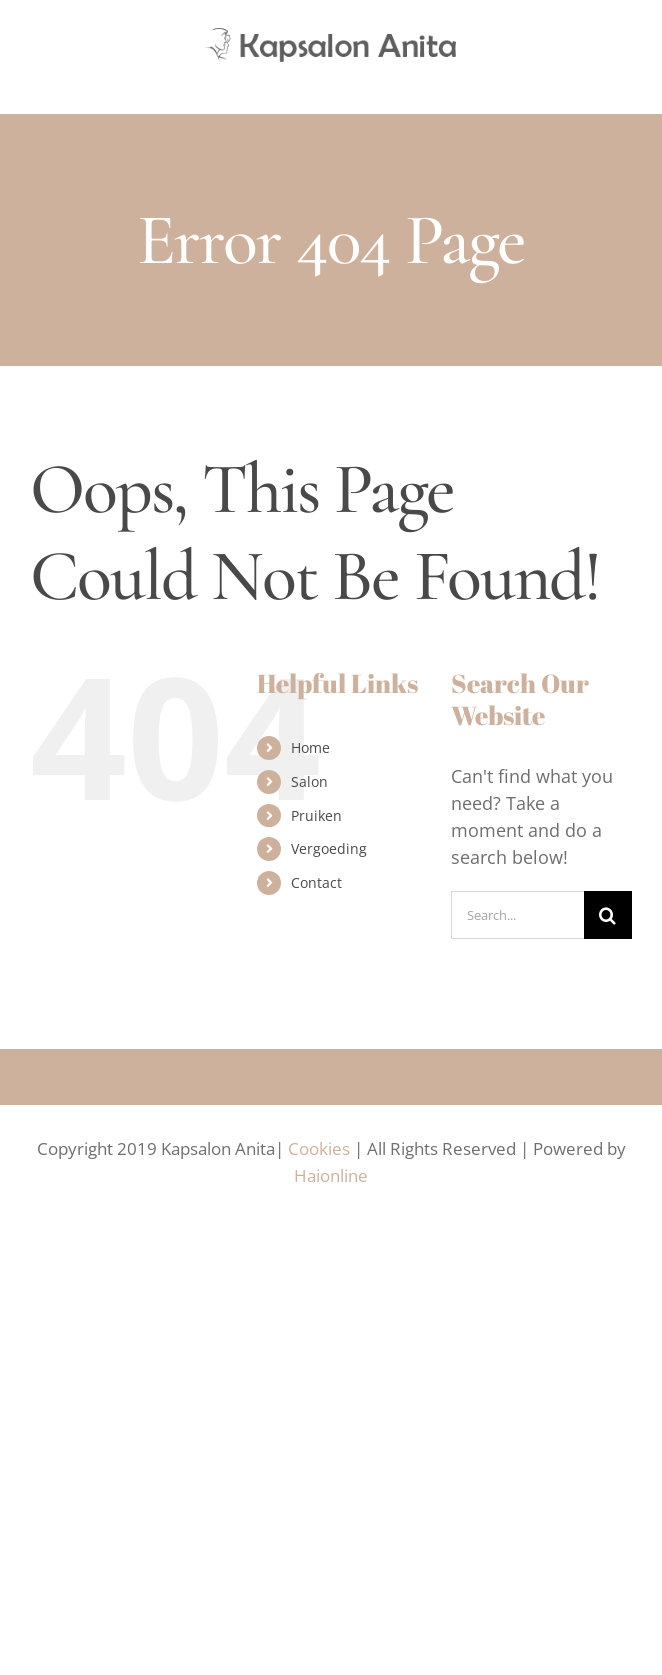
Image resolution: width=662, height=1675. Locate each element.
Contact (316, 882)
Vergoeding (329, 848)
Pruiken (316, 815)
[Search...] (517, 915)
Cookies (319, 1148)
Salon (309, 781)
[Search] (608, 915)
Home (310, 747)
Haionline (331, 1175)
